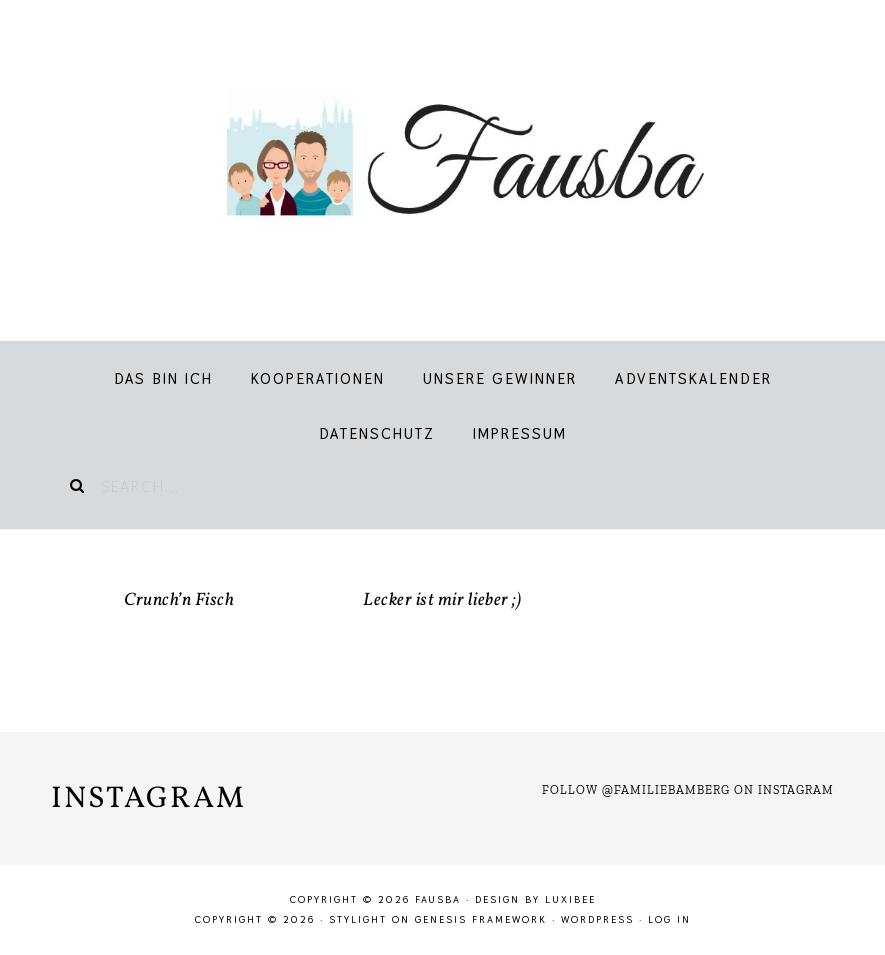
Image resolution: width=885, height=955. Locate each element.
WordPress (597, 919)
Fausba (443, 160)
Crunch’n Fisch (179, 600)
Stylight (358, 919)
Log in (669, 919)
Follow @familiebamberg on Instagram (688, 790)
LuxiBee (570, 899)
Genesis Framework (481, 919)
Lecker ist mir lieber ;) (442, 600)
